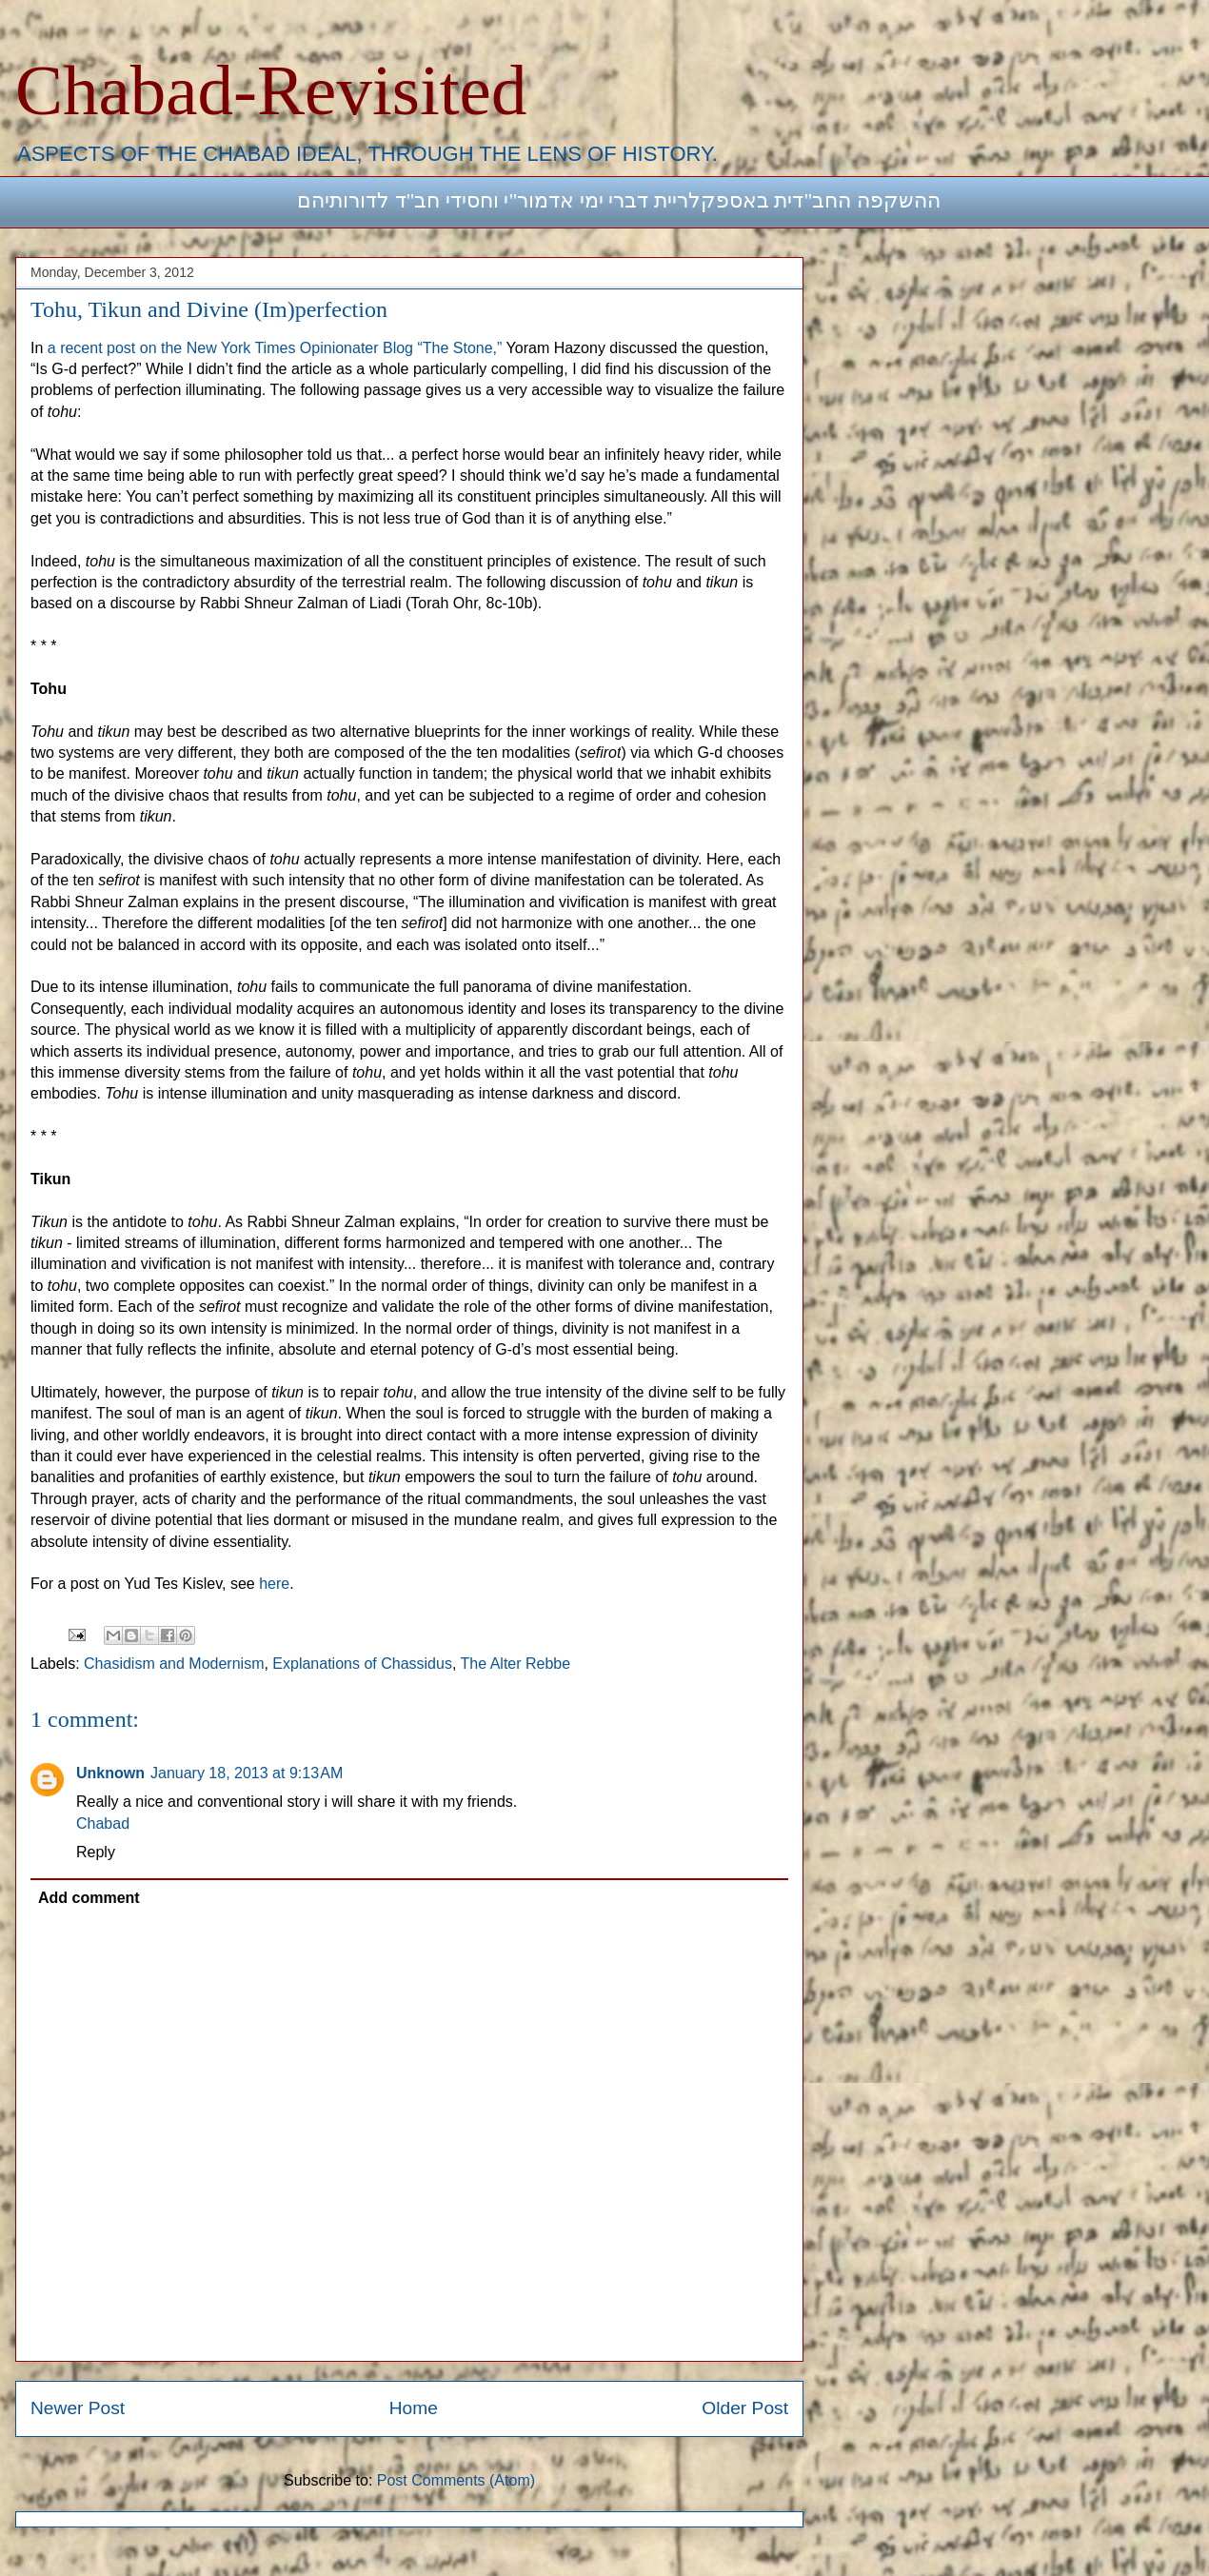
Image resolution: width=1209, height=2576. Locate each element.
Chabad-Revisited (270, 89)
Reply (95, 1852)
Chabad (102, 1823)
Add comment (89, 1898)
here (274, 1583)
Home (413, 2408)
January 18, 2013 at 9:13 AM (246, 1773)
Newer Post (77, 2408)
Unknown (110, 1773)
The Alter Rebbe (516, 1663)
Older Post (745, 2408)
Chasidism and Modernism (174, 1663)
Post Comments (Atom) (456, 2480)
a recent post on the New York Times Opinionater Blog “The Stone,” (275, 348)
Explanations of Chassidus (362, 1663)
